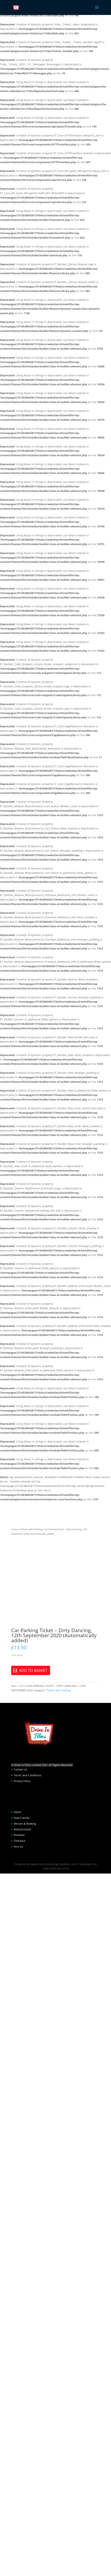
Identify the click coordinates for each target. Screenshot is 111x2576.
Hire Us (18, 1846)
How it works (22, 1818)
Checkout (19, 1841)
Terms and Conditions (27, 1775)
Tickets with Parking (31, 1529)
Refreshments (22, 1829)
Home (14, 1529)
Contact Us (20, 1769)
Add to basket (33, 1670)
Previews (19, 1835)
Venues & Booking (25, 1823)
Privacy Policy (22, 1781)
